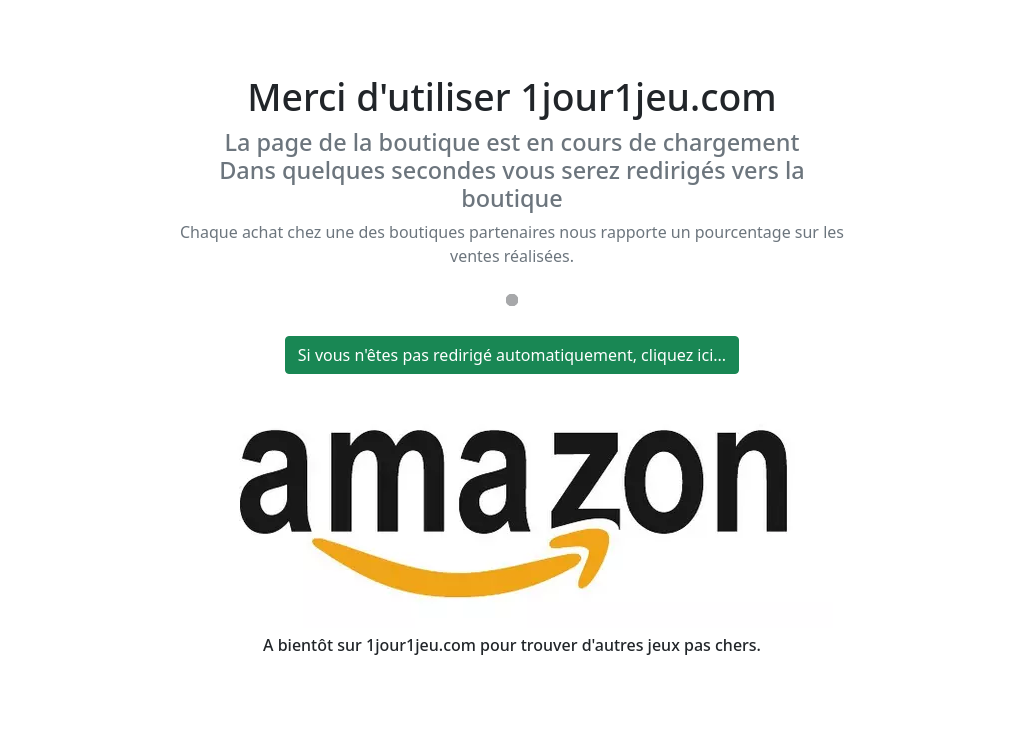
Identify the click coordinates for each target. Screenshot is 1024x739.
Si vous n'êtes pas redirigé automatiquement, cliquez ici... (512, 355)
